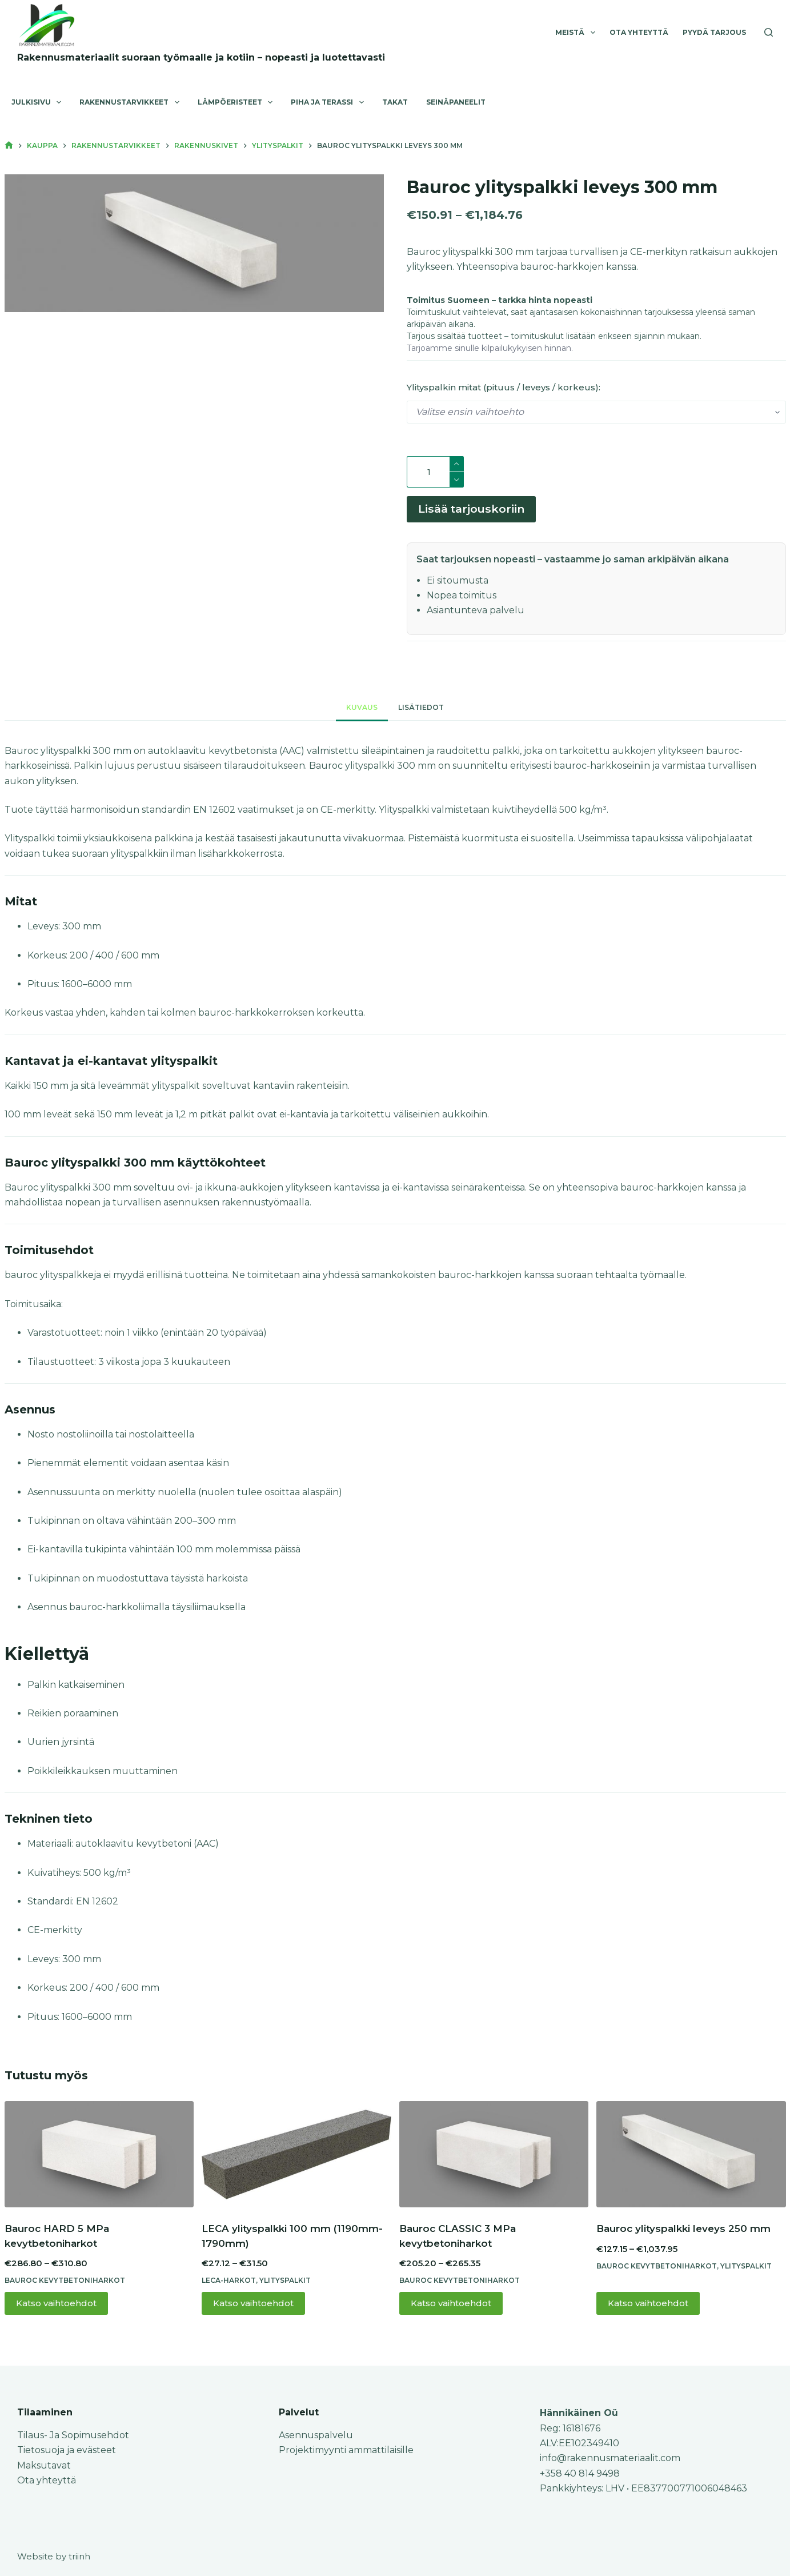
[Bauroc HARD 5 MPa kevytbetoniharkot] (99, 2159)
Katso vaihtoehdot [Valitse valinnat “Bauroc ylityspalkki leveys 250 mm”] (648, 2308)
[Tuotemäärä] (435, 472)
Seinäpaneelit (456, 102)
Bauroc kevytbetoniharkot (65, 2285)
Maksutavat (44, 2465)
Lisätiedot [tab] (421, 712)
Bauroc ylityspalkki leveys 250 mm (683, 2234)
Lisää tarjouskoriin (471, 511)
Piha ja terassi (329, 102)
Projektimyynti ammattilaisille (346, 2450)
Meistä (577, 32)
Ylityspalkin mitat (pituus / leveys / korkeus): (503, 387)
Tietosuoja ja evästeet (66, 2450)
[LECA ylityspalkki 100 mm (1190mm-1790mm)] (296, 2159)
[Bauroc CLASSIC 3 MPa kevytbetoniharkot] (494, 2159)
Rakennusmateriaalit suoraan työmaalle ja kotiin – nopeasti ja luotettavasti (201, 57)
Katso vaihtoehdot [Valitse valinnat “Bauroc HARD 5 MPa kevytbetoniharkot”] (56, 2308)
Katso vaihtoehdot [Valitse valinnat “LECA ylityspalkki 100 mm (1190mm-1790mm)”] (253, 2308)
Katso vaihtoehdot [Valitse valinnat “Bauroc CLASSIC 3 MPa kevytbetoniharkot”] (451, 2308)
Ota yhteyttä (638, 32)
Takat (395, 102)
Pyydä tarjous (714, 32)
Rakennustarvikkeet (131, 102)
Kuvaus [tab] (362, 712)
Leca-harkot (229, 2285)
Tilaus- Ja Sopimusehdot (73, 2435)
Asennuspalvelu (316, 2435)
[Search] (768, 32)
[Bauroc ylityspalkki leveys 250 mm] (691, 2159)
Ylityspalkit (285, 2285)
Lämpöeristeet (237, 102)
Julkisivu (38, 102)
